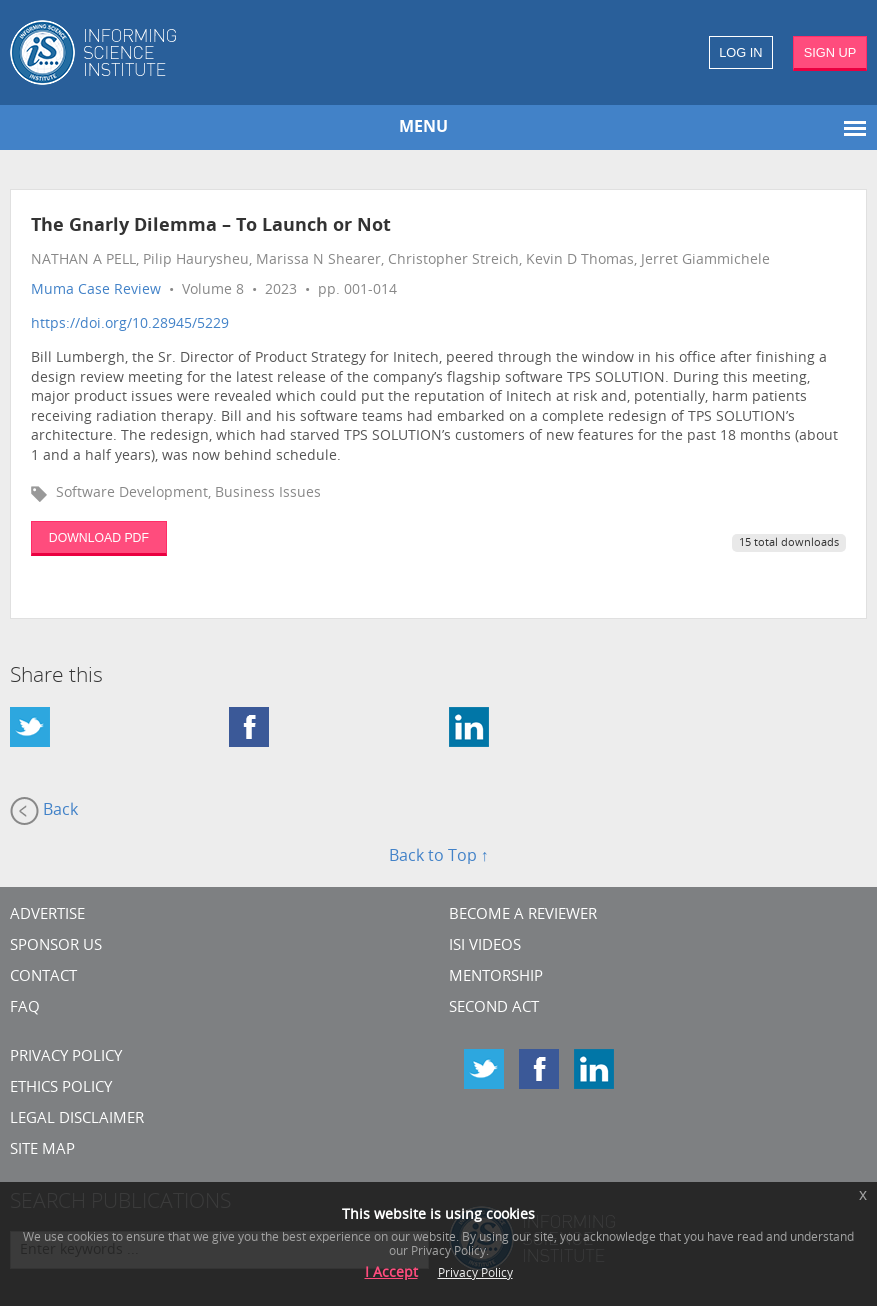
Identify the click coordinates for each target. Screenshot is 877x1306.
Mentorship (496, 977)
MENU (423, 128)
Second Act (494, 1008)
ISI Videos (485, 946)
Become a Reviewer (523, 915)
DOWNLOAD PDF (99, 538)
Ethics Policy (61, 1088)
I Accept (391, 1273)
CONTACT (43, 977)
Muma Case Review (96, 290)
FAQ (25, 1008)
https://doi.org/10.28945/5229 (130, 324)
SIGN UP (830, 52)
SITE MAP (42, 1150)
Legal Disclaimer (77, 1119)
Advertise (47, 915)
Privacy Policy (66, 1057)
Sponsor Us (56, 946)
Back (44, 811)
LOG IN (740, 52)
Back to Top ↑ (439, 857)
